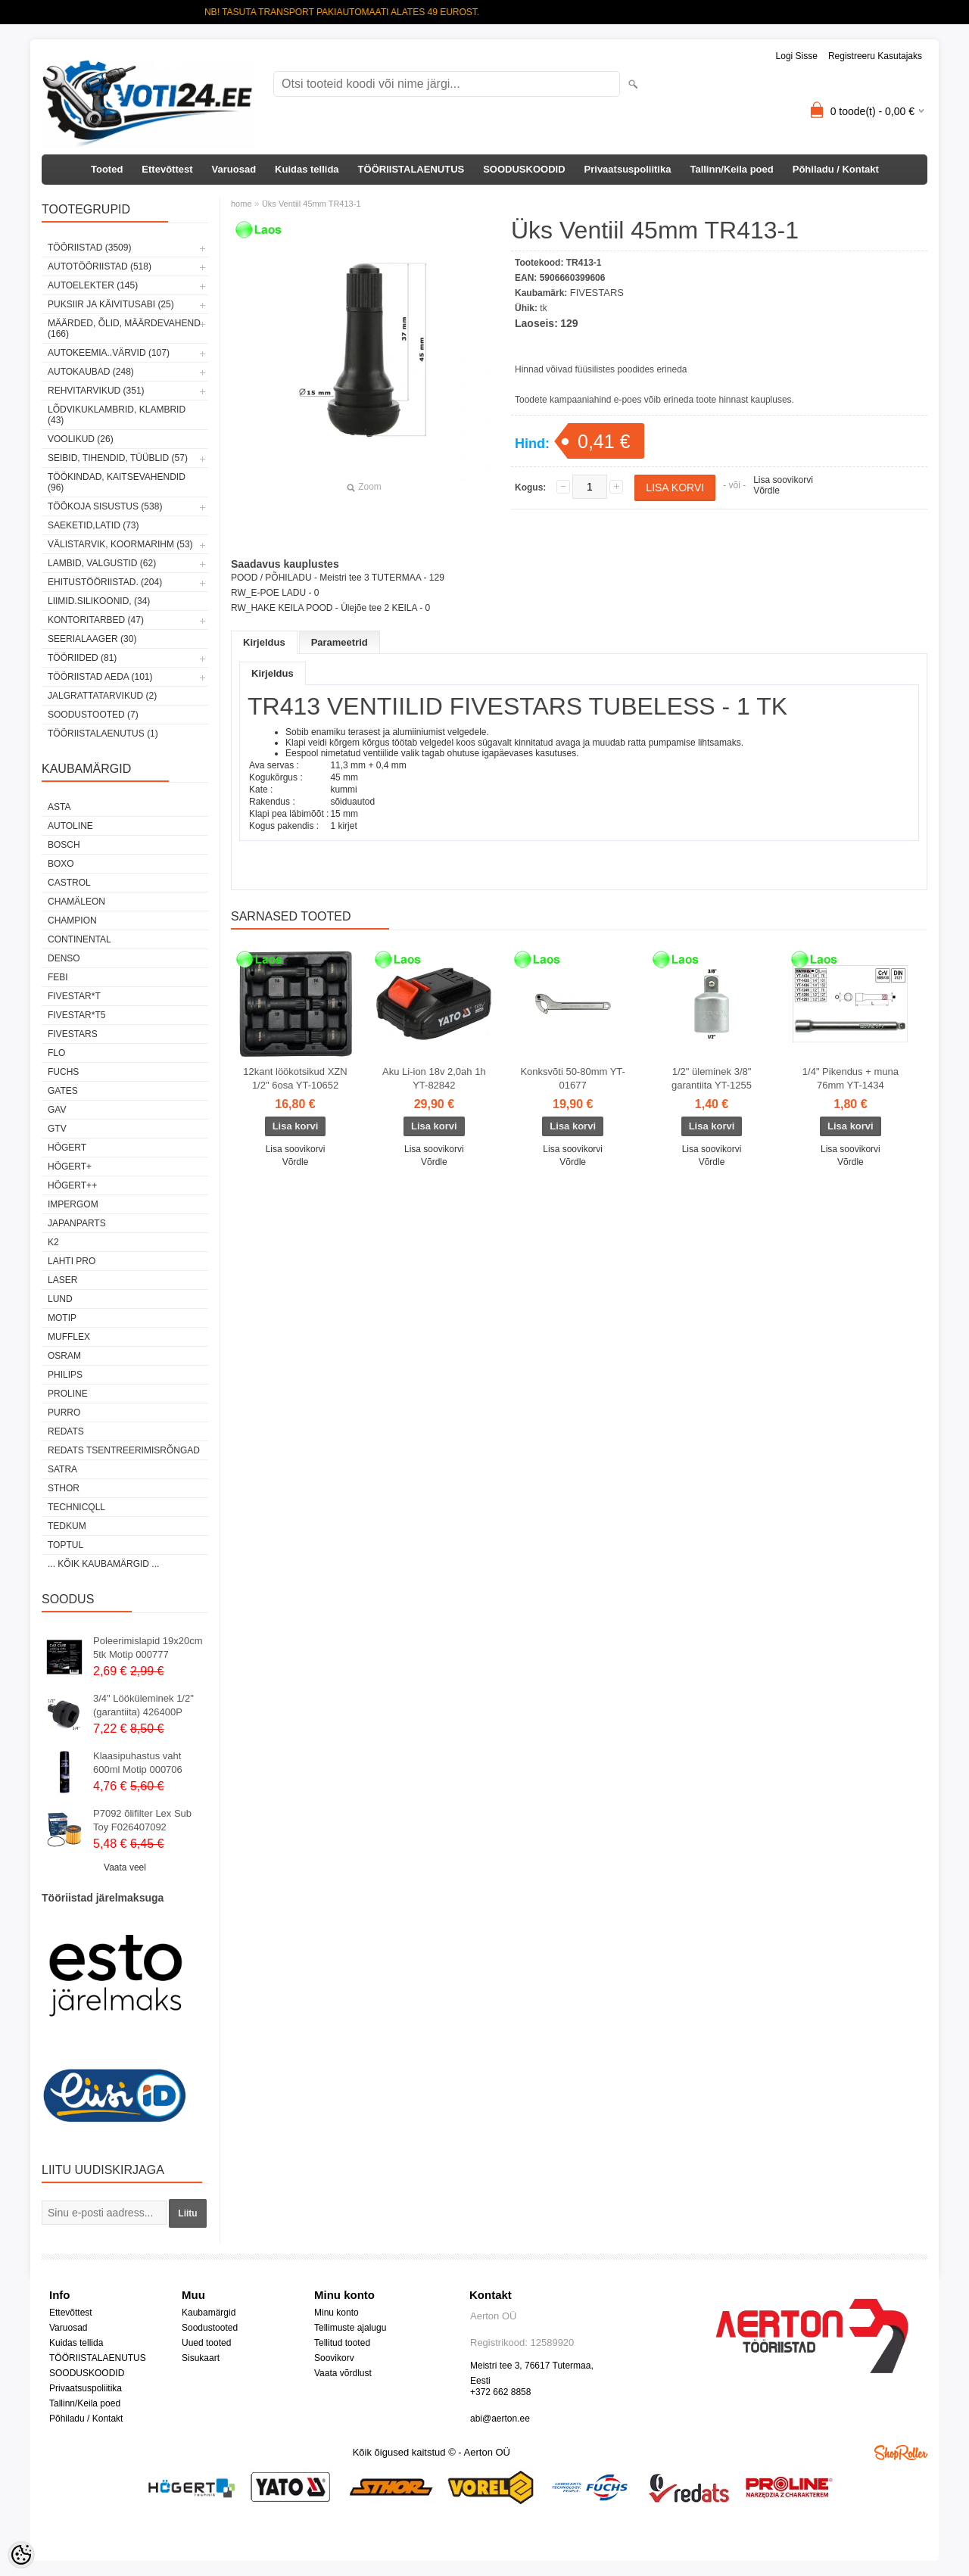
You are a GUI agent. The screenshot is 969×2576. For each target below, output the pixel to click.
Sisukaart (201, 2358)
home (241, 203)
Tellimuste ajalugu (350, 2327)
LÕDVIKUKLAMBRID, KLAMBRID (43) (116, 414)
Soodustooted (210, 2327)
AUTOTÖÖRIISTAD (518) (99, 266)
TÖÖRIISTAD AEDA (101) (100, 676)
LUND (60, 1299)
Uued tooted (206, 2343)
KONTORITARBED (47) (96, 620)
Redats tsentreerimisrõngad (124, 1450)
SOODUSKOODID (524, 169)
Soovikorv (334, 2358)
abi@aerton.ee (500, 2418)
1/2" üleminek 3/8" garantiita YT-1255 (711, 1078)
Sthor (63, 1488)
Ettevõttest (167, 169)
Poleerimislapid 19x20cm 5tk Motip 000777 (148, 1647)
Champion (72, 920)
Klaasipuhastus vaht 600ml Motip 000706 (137, 1762)
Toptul (65, 1545)
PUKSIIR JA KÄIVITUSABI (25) (111, 304)
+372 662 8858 (500, 2392)
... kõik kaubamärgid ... (103, 1564)
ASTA (59, 807)
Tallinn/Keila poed (731, 169)
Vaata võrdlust (343, 2373)
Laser (62, 1280)
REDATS (66, 1431)
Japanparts (77, 1223)
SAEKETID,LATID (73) (93, 525)
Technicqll (76, 1507)
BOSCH (64, 844)
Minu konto (336, 2312)
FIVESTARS (73, 1034)
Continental (79, 939)
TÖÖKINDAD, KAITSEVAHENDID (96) (116, 482)
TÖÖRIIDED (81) (82, 658)
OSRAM (64, 1355)
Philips (65, 1374)
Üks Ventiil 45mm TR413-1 (311, 203)
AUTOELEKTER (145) (93, 285)
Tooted (107, 169)
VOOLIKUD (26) (81, 439)
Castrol (69, 882)
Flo (56, 1053)
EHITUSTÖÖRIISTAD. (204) (105, 582)
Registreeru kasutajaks (875, 56)
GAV (57, 1109)
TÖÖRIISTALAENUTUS (411, 169)
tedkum (67, 1526)
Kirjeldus (264, 642)
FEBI (58, 977)
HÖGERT (67, 1147)
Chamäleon (76, 901)
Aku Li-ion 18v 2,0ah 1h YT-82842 (434, 1078)
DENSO (64, 958)
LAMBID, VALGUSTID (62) (102, 563)
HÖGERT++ (72, 1185)
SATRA (62, 1469)
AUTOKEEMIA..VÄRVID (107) (109, 352)
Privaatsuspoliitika (627, 169)
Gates (63, 1091)
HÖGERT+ (70, 1166)
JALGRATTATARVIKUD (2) (102, 695)
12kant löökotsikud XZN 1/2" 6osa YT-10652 (295, 1078)
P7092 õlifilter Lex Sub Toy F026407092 (142, 1820)
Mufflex (69, 1337)
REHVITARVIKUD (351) (96, 390)
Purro (64, 1412)
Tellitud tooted (342, 2343)
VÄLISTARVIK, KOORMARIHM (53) (120, 544)
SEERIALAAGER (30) (92, 639)
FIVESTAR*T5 (76, 1015)
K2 (53, 1242)
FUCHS (63, 1072)
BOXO (61, 863)
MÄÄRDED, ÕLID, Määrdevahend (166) (124, 328)
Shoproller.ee (900, 2452)
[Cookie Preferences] (21, 2554)
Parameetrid (339, 642)
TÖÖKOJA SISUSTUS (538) (105, 506)
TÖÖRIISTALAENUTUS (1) (103, 733)
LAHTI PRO (71, 1261)
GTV (57, 1128)
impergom (73, 1204)
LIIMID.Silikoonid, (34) (99, 601)
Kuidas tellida (307, 169)
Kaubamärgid (208, 2312)
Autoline (70, 826)
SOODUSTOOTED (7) (93, 714)
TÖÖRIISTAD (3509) (89, 247)
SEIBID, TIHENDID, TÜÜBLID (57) (118, 458)
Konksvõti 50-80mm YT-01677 (572, 1078)
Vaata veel (125, 1867)
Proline (68, 1393)
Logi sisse (797, 56)
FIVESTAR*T (74, 996)
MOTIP (62, 1318)
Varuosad (234, 169)
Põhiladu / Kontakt (836, 169)
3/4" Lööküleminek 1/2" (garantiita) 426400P (143, 1705)
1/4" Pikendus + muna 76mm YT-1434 (850, 1078)
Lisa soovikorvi (783, 480)
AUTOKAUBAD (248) (91, 371)
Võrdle (766, 490)
